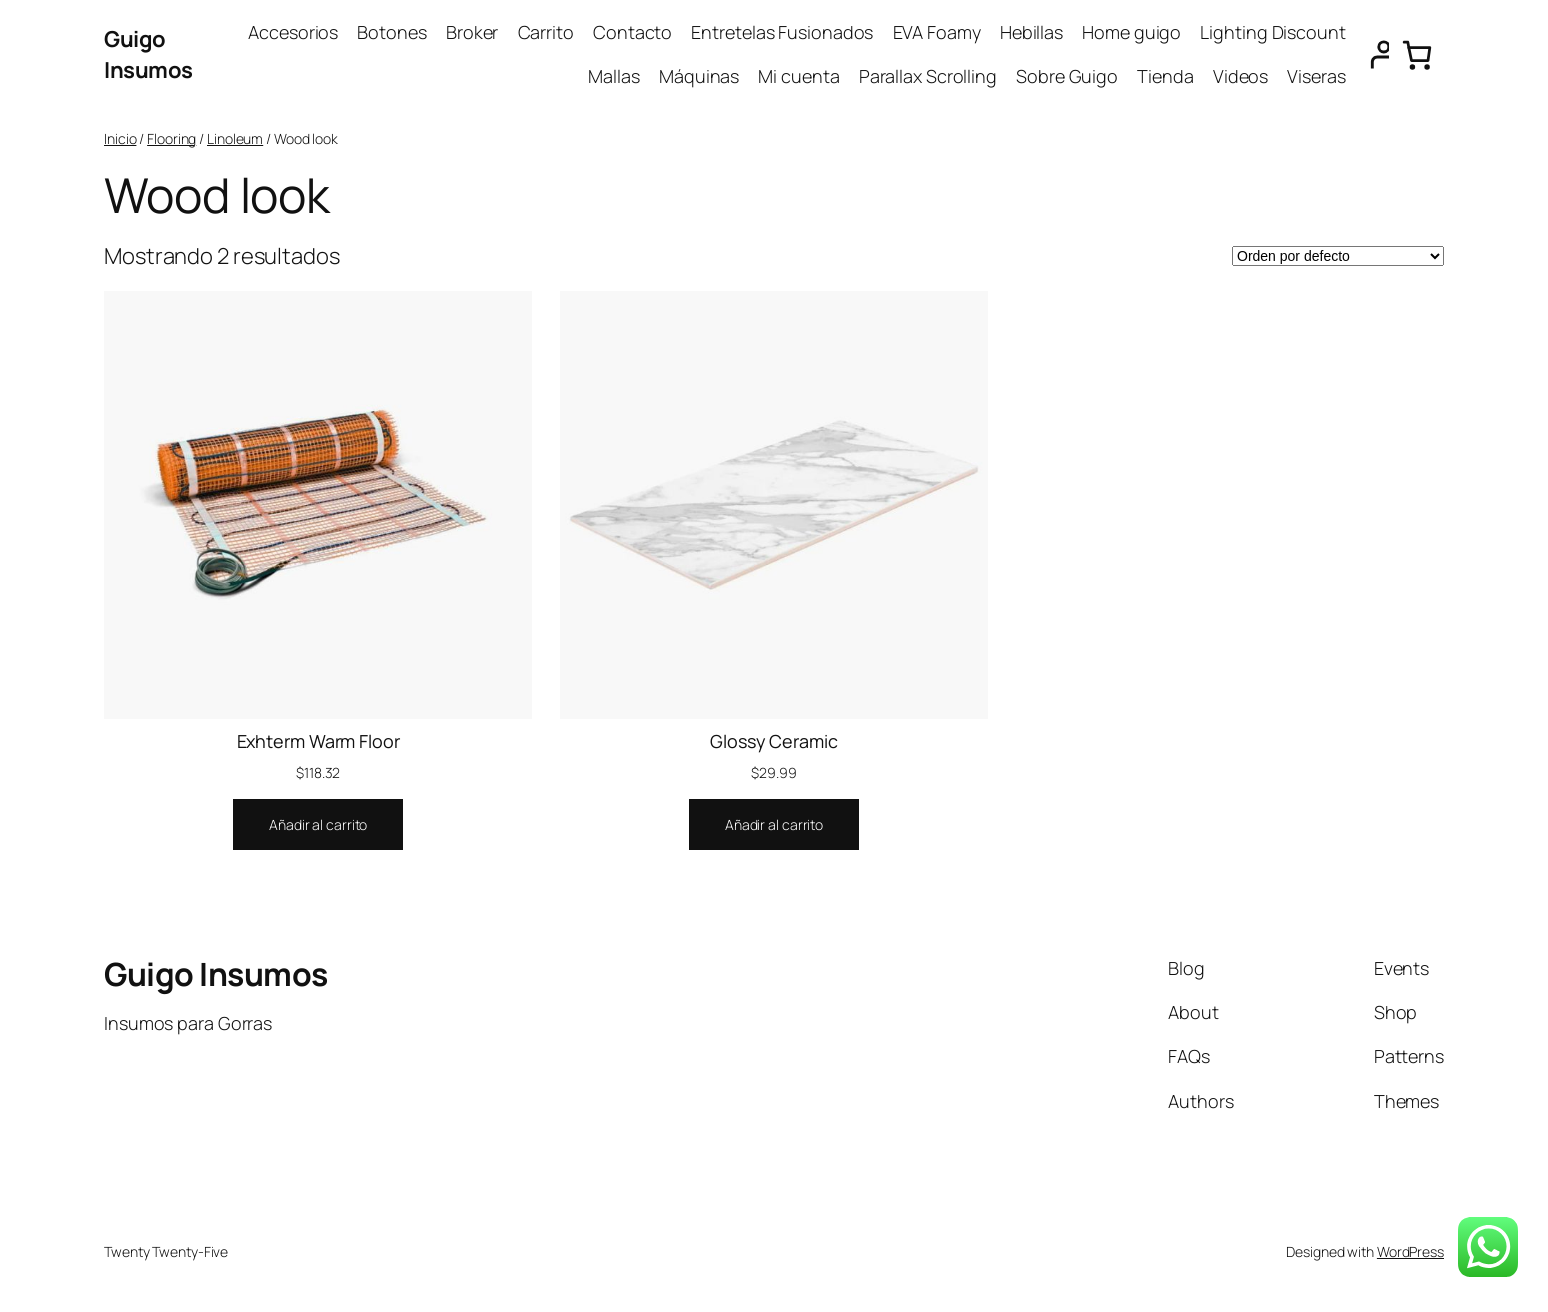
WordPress (1410, 1251)
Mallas (613, 76)
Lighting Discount (1272, 32)
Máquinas (699, 76)
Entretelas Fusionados (782, 32)
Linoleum (235, 138)
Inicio (120, 138)
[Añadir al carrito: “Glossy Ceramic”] (774, 825)
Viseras (1316, 76)
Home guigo (1131, 32)
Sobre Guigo (1067, 76)
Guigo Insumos (148, 54)
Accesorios (293, 32)
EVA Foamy (937, 32)
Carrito (546, 32)
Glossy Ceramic (774, 741)
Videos (1240, 76)
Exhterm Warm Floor (318, 741)
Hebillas (1031, 32)
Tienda (1165, 76)
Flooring (171, 138)
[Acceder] (1373, 55)
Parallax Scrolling (928, 76)
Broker (472, 32)
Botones (391, 32)
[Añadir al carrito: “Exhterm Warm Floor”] (318, 825)
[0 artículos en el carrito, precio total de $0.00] (1416, 55)
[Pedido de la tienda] (1338, 256)
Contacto (632, 32)
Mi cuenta (798, 76)
